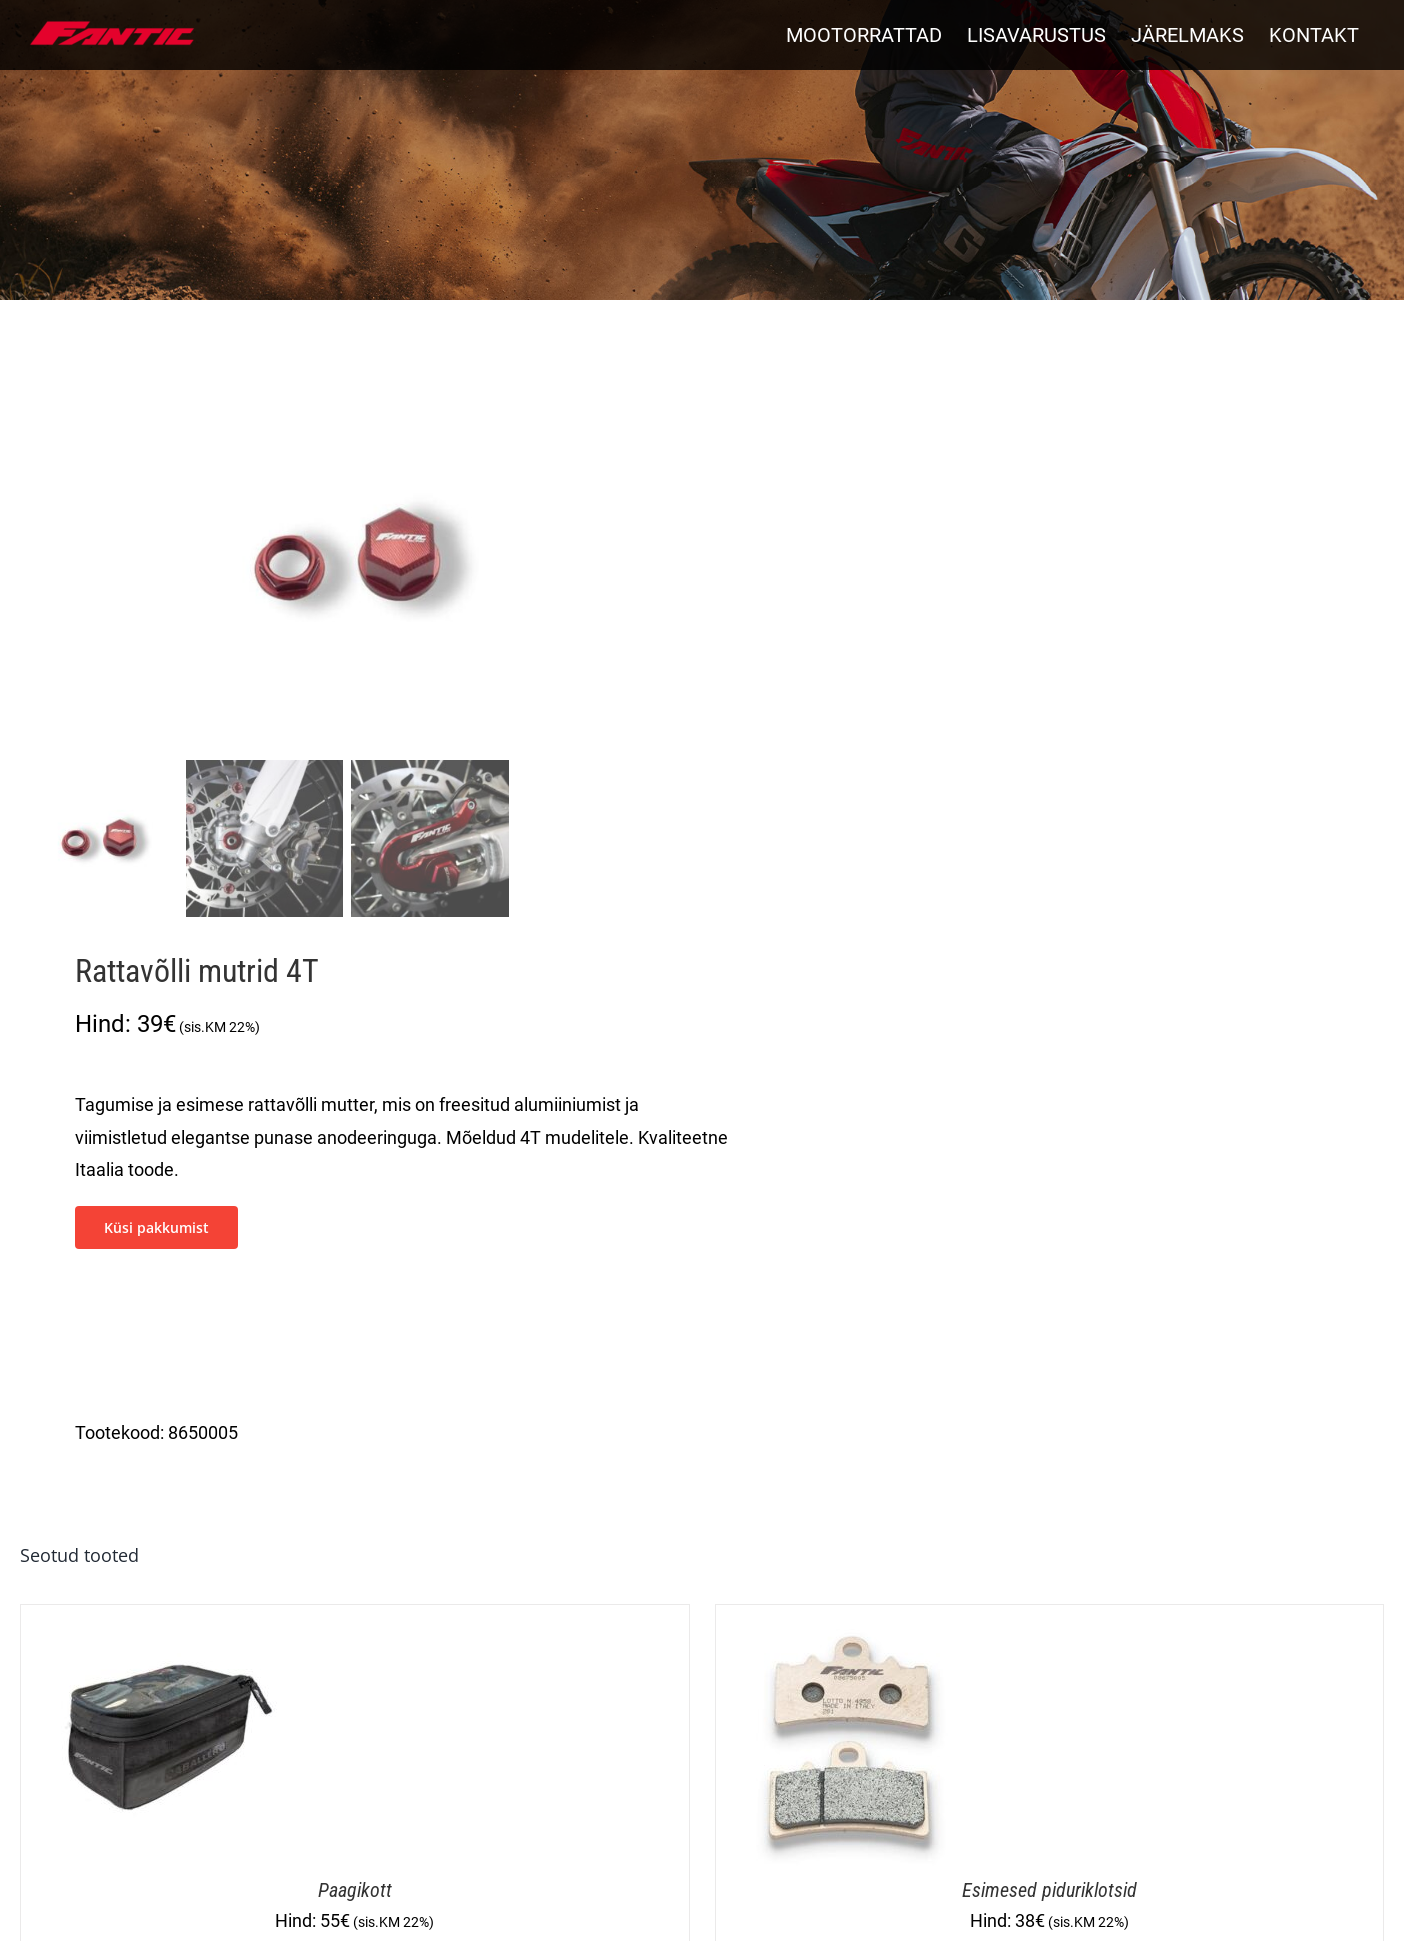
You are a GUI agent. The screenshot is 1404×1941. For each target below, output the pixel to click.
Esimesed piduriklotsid (1049, 1890)
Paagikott (355, 1890)
